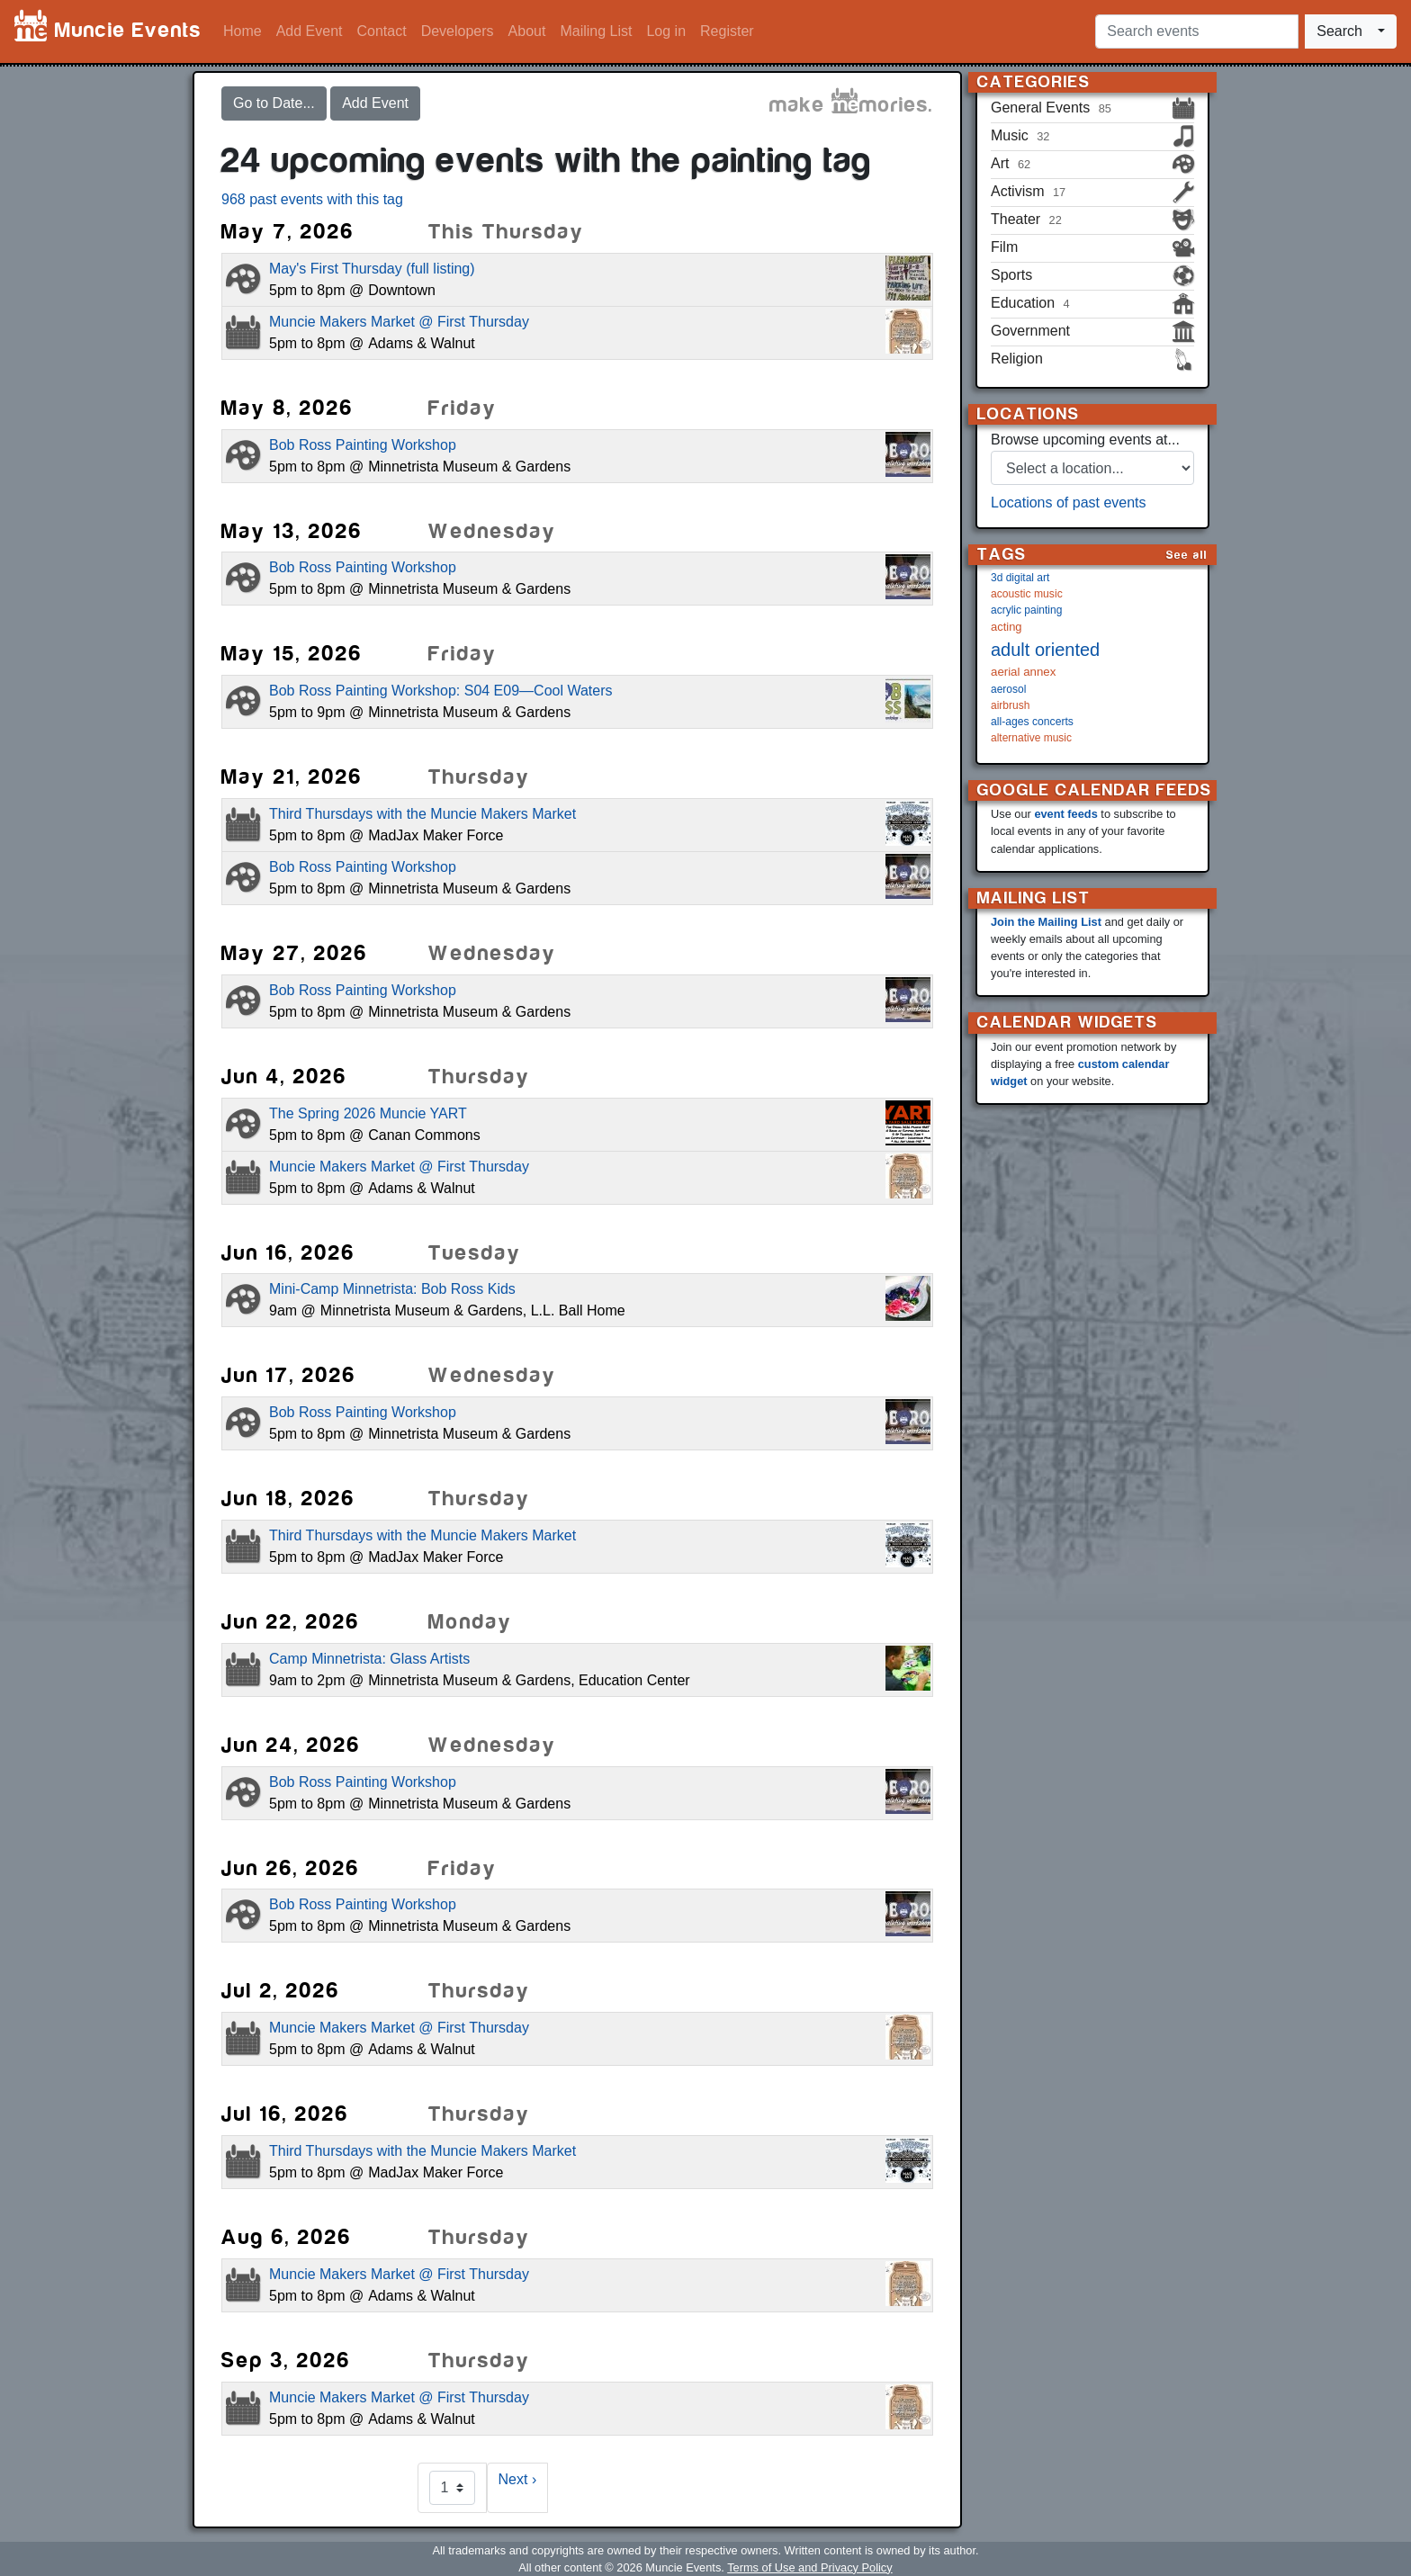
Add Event (309, 31)
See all (1187, 554)
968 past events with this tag (312, 199)
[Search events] (1197, 31)
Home (242, 31)
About (527, 31)
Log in (666, 31)
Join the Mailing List (1046, 922)
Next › (518, 2479)
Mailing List (596, 31)
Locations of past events (1068, 502)
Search (1339, 31)
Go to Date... (274, 103)
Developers (457, 31)
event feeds (1065, 814)
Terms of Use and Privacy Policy (809, 2567)
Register (727, 31)
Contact (382, 31)
